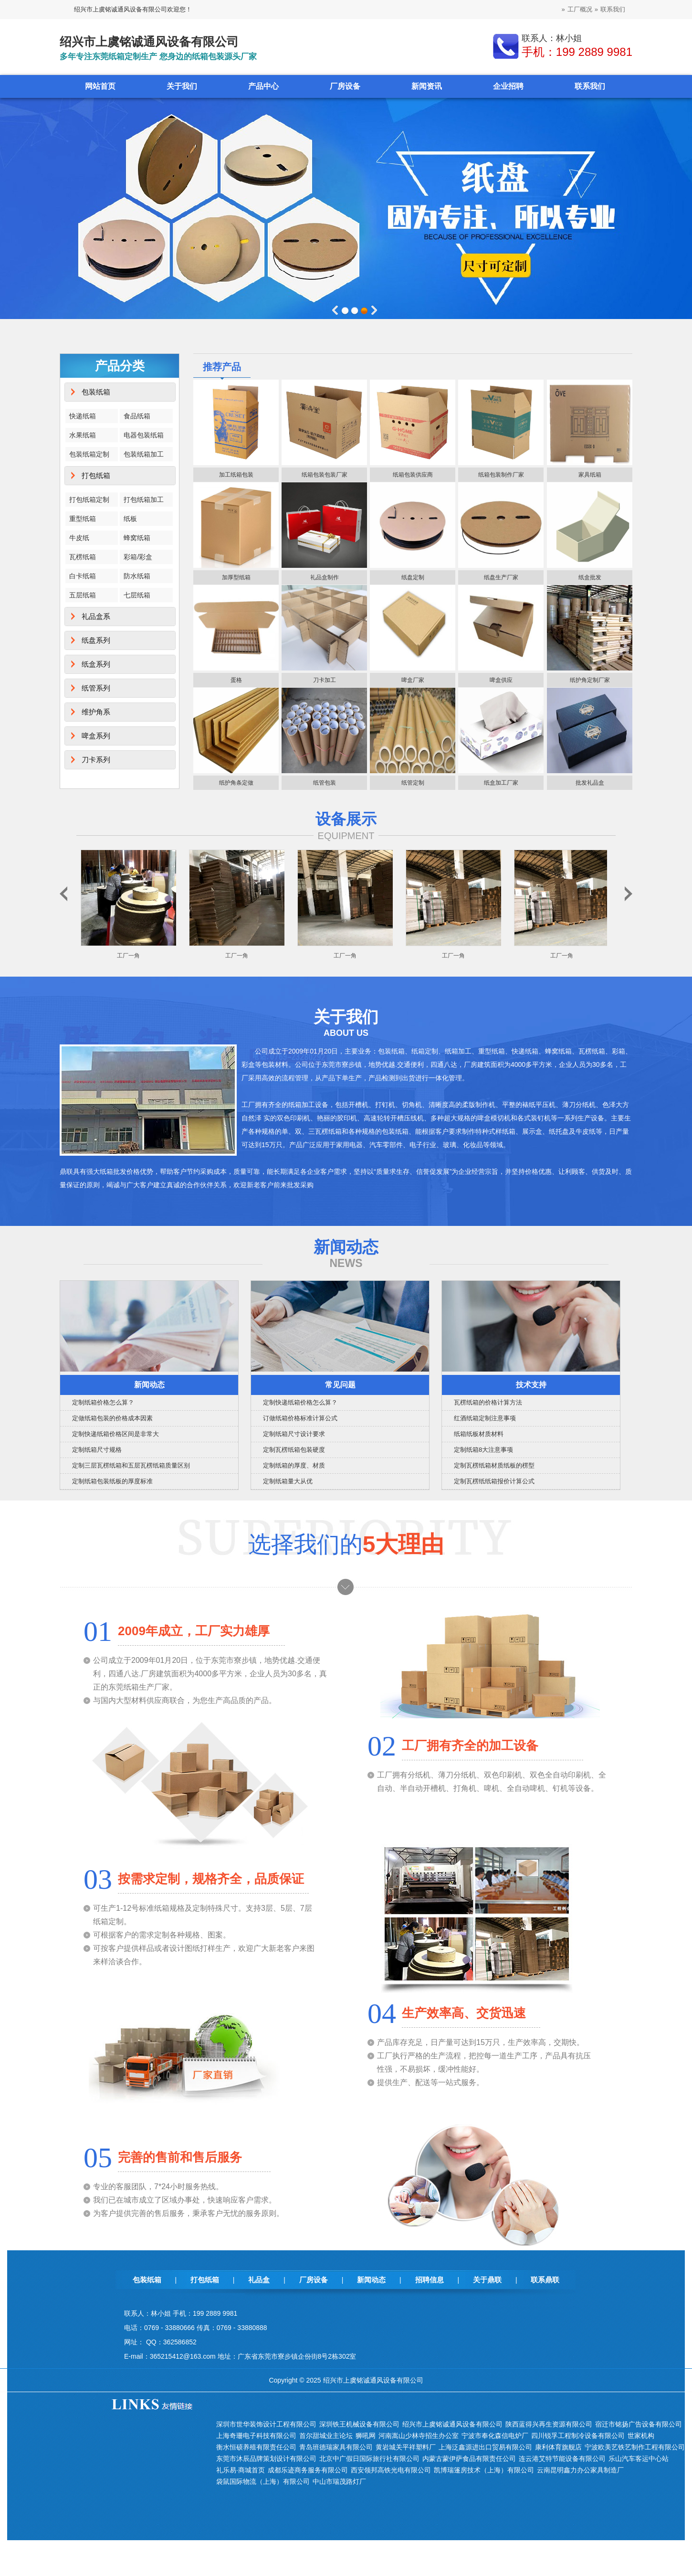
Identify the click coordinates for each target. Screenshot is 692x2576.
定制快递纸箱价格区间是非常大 (115, 1433)
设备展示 (346, 819)
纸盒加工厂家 (501, 782)
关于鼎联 (487, 2280)
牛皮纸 (79, 538)
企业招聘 (508, 86)
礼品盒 (259, 2280)
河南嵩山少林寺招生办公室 (418, 2435)
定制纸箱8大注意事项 (483, 1449)
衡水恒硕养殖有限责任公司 (256, 2447)
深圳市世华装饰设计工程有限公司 (266, 2424)
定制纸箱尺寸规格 (97, 1449)
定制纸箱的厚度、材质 (294, 1465)
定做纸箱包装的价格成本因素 (112, 1418)
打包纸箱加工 (144, 499)
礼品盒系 (96, 616)
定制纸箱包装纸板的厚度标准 (112, 1481)
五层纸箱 (82, 595)
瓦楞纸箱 (82, 557)
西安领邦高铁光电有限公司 (391, 2470)
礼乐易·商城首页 (240, 2470)
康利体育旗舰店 (558, 2447)
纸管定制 (412, 782)
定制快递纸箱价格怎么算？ (300, 1402)
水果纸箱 (82, 435)
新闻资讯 (426, 86)
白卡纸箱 (82, 576)
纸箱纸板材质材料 (478, 1433)
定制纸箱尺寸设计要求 (294, 1433)
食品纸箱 (137, 416)
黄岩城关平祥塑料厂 (406, 2447)
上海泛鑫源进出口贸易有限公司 (485, 2447)
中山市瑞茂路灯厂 (339, 2481)
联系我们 (612, 9)
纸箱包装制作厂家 (501, 474)
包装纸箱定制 (89, 454)
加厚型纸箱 (236, 577)
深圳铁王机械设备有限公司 (359, 2424)
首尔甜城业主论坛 (326, 2435)
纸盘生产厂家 (501, 577)
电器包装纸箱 (144, 435)
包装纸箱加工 (144, 454)
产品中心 (263, 86)
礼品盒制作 (324, 577)
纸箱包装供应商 (413, 474)
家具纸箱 (589, 474)
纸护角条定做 (236, 782)
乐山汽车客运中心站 (638, 2458)
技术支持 (531, 1385)
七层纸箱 (137, 595)
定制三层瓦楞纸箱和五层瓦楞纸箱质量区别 (131, 1465)
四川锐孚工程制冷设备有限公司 (578, 2435)
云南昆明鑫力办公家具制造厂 (580, 2470)
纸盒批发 (589, 577)
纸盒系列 (96, 664)
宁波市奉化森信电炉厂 (494, 2435)
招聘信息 (429, 2280)
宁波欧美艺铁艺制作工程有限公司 (635, 2447)
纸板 (130, 518)
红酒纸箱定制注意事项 (485, 1418)
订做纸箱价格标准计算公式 (300, 1418)
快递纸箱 (82, 416)
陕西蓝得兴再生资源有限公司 (548, 2424)
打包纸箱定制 (89, 499)
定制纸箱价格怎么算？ (103, 1402)
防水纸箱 (137, 576)
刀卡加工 (324, 680)
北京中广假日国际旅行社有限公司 (369, 2458)
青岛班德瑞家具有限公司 (336, 2447)
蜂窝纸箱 (137, 538)
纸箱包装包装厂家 (324, 474)
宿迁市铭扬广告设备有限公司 (638, 2424)
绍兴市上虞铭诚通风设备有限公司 (452, 2424)
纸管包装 (324, 782)
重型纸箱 (82, 518)
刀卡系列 (96, 760)
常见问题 (340, 1385)
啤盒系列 (96, 736)
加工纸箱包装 (236, 474)
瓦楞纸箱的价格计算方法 (488, 1402)
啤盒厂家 (412, 680)
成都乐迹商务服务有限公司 (308, 2470)
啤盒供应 (501, 680)
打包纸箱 (96, 475)
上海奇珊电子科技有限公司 (256, 2435)
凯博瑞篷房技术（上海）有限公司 (484, 2470)
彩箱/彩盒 (138, 557)
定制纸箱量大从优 (288, 1481)
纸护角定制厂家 (590, 680)
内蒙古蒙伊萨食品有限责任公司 (469, 2458)
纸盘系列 (96, 640)
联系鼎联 (545, 2280)
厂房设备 (345, 86)
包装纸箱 (96, 392)
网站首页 (100, 86)
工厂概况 (579, 9)
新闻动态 (149, 1385)
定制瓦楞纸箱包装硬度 (294, 1449)
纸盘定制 (412, 577)
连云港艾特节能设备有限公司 (562, 2458)
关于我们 (182, 86)
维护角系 (96, 712)
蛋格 (236, 680)
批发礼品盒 (590, 782)
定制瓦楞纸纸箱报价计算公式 (494, 1481)
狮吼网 (366, 2435)
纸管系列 (96, 688)
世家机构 (641, 2435)
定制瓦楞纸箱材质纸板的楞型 (494, 1465)
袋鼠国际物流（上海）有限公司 (263, 2481)
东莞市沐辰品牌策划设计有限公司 (266, 2458)
